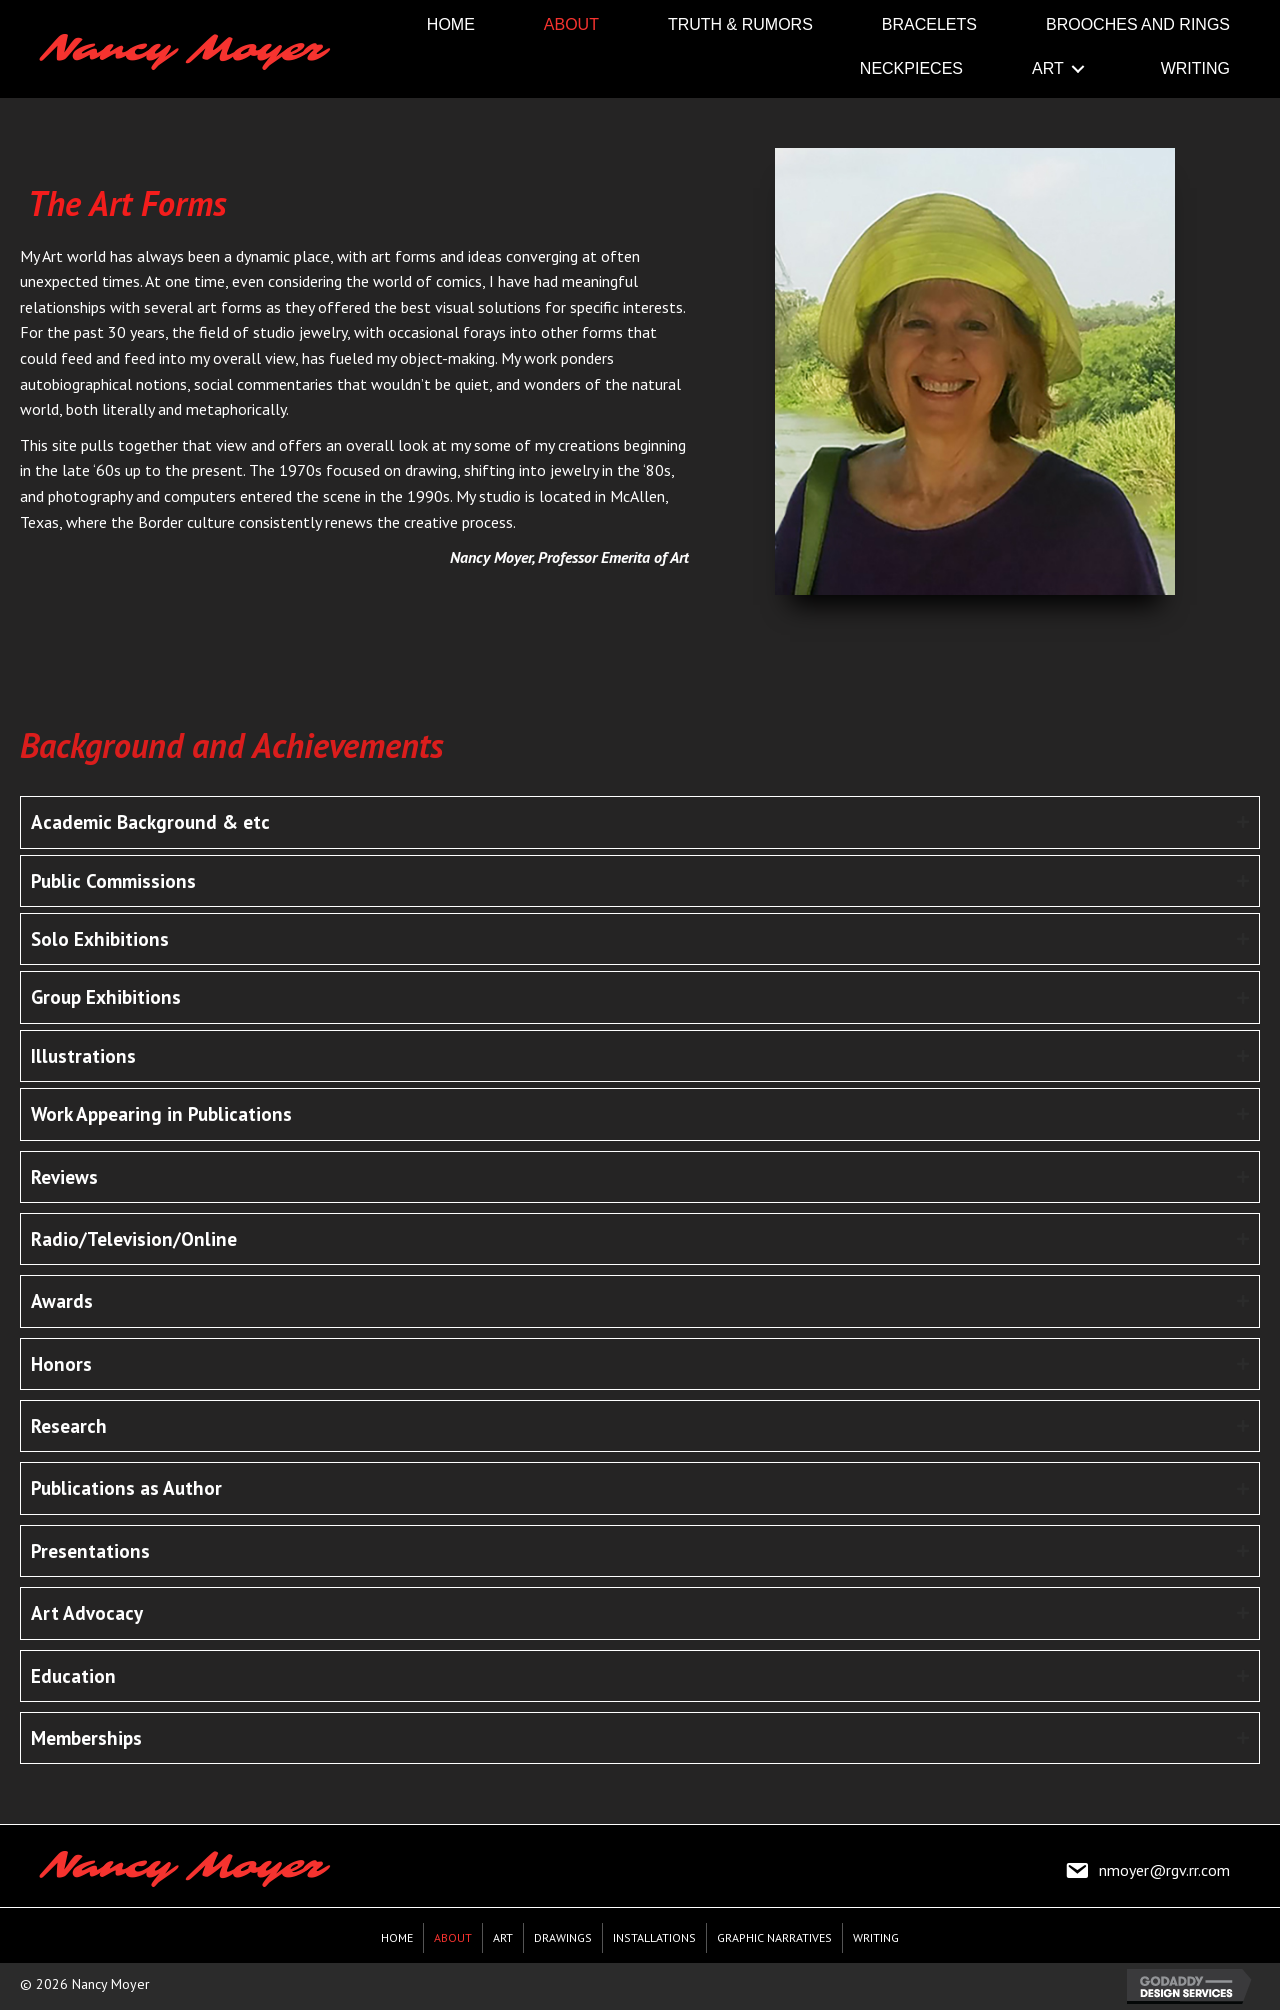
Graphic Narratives (774, 1937)
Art (503, 1937)
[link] (451, 24)
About (453, 1937)
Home (397, 1937)
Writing (876, 1937)
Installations (654, 1937)
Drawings (563, 1937)
